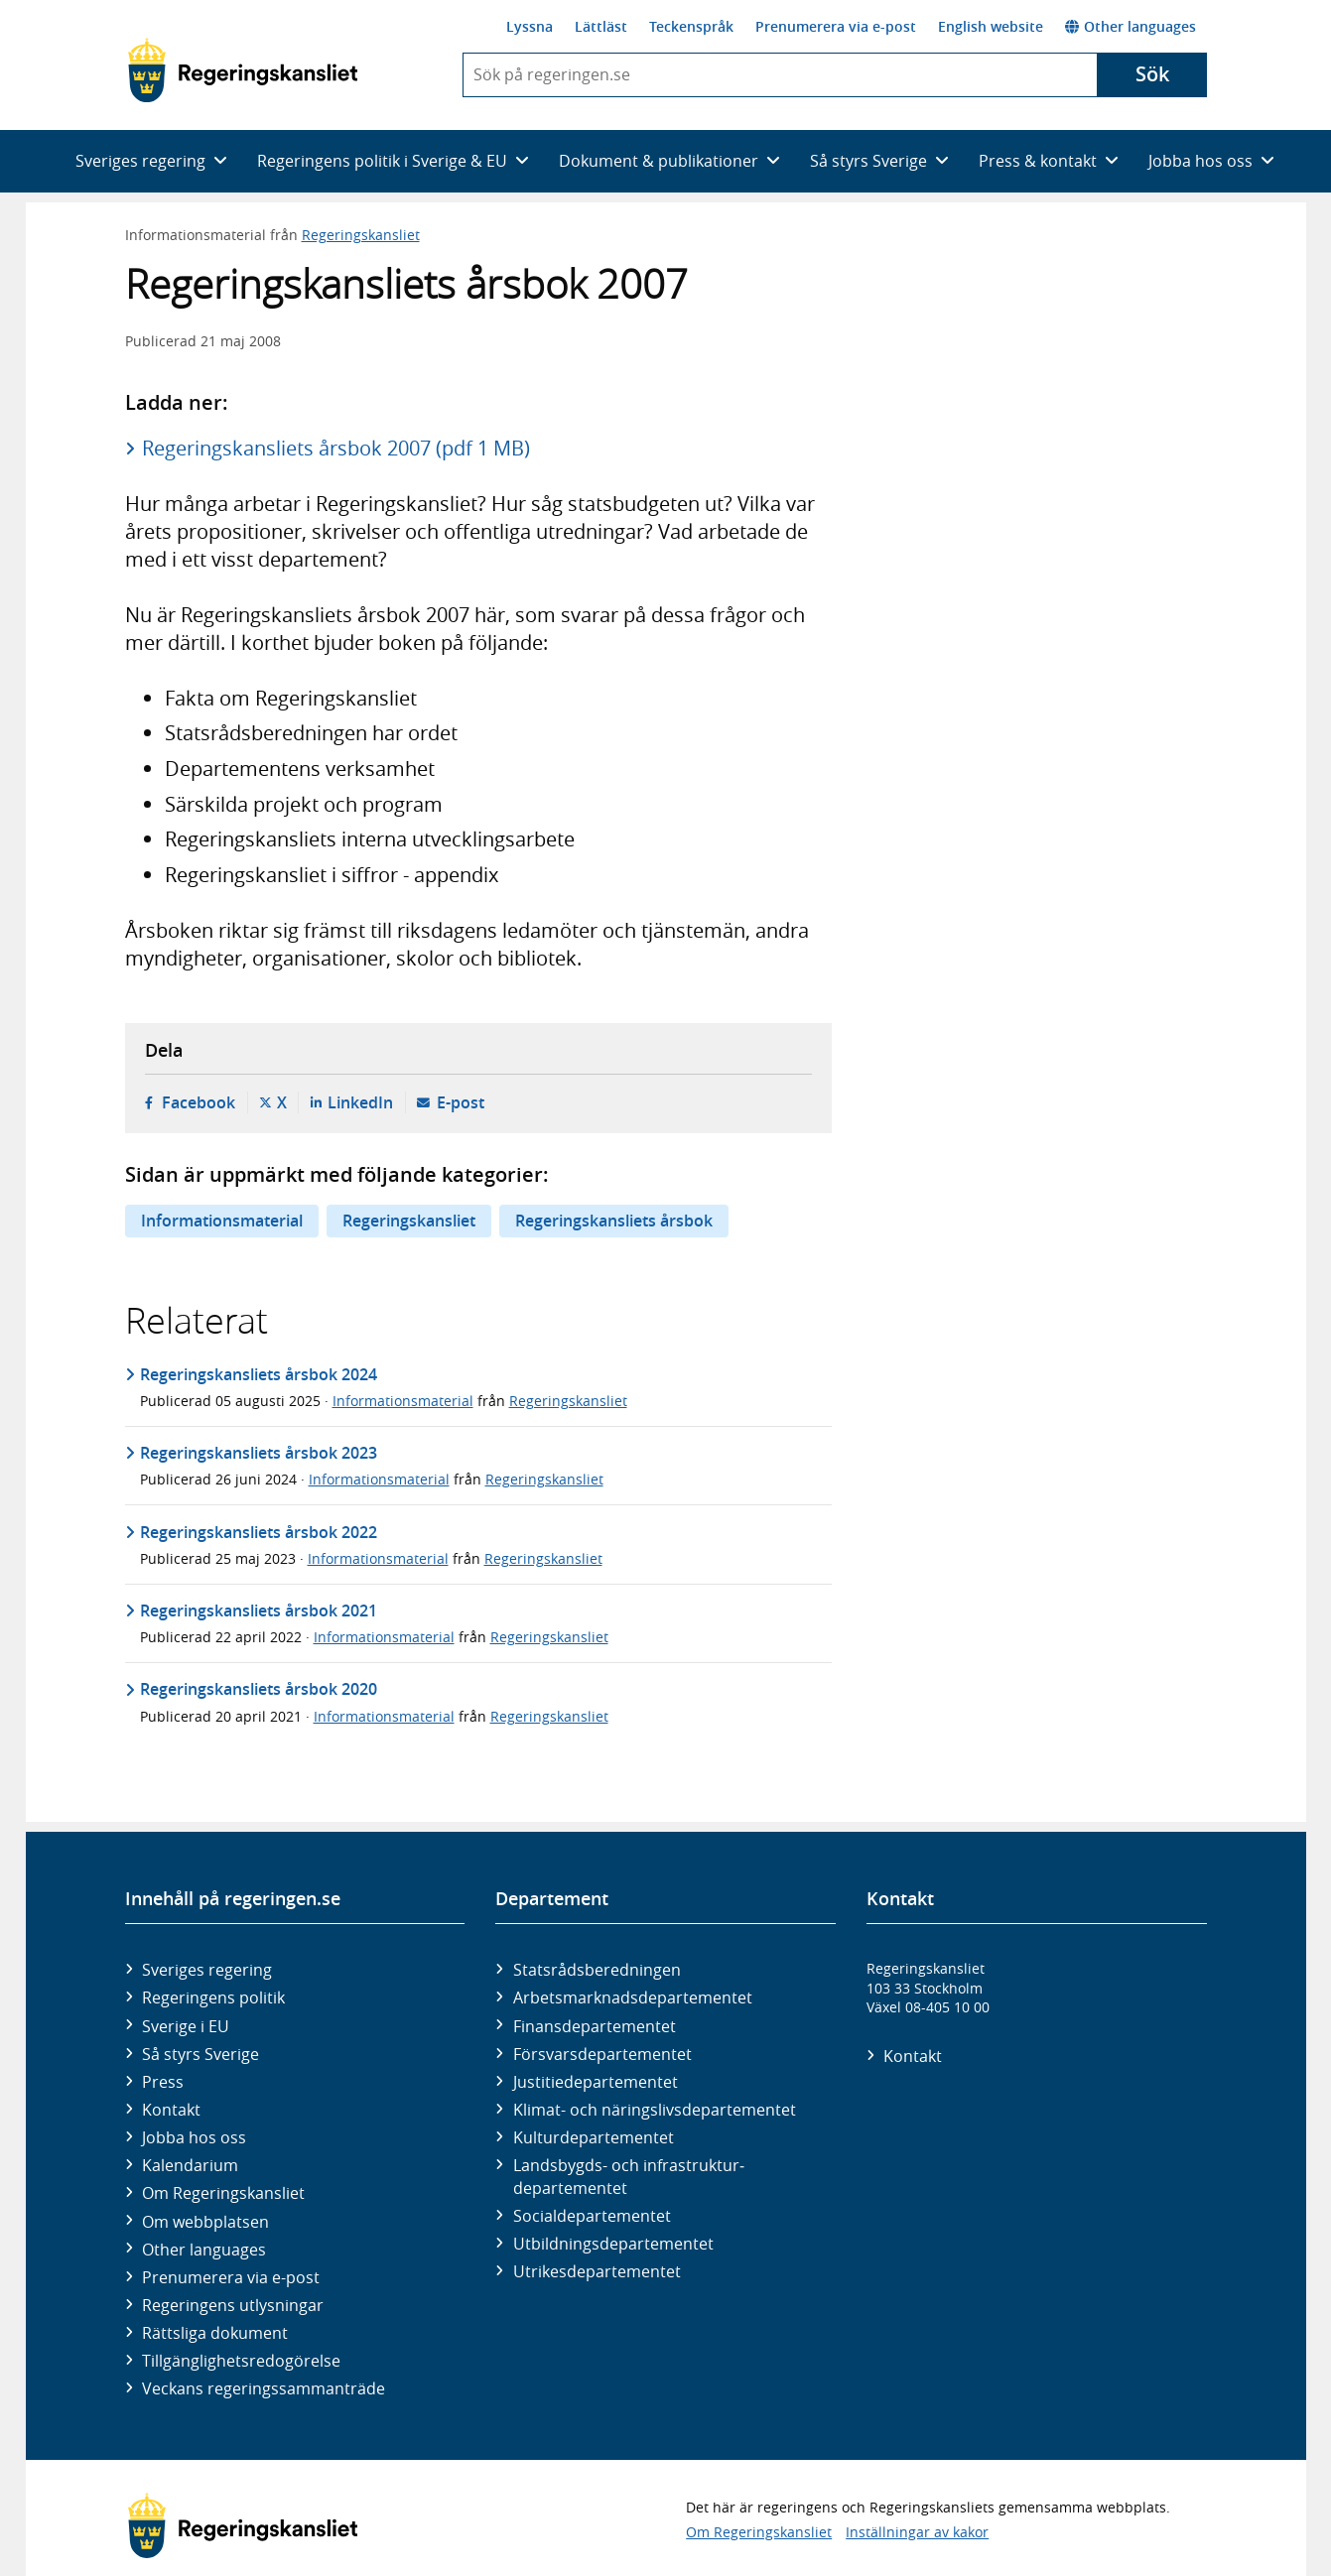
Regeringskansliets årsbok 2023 (258, 1453)
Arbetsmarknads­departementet (632, 1997)
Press (163, 2082)
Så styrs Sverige (200, 2054)
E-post (460, 1102)
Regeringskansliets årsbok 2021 (258, 1610)
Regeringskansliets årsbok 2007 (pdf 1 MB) (336, 448)
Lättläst (601, 26)
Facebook (198, 1102)
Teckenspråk (691, 26)
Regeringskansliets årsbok (614, 1220)
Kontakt (171, 2110)
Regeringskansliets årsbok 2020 (258, 1689)
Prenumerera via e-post (835, 26)
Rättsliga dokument (215, 2333)
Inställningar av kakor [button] (917, 2531)
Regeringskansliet (361, 234)
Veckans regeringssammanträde (263, 2388)
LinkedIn (360, 1102)
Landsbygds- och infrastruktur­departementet (628, 2176)
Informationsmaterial (222, 1220)
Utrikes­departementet (597, 2271)
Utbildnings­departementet (613, 2243)
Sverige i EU (185, 2026)
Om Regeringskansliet (223, 2193)
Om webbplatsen (205, 2222)
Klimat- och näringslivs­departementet (654, 2110)
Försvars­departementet (602, 2054)
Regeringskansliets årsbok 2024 (258, 1374)
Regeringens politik (213, 1997)
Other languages (1130, 26)
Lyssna (529, 26)
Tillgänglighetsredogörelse (241, 2361)
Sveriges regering (207, 1970)
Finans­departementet (594, 2026)
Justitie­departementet (595, 2082)
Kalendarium (190, 2165)
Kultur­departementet (593, 2137)
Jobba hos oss (194, 2137)
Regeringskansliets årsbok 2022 (258, 1532)
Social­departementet (592, 2216)
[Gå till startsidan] (242, 70)
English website (990, 26)
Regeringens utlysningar (233, 2305)
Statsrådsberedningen (597, 1970)
